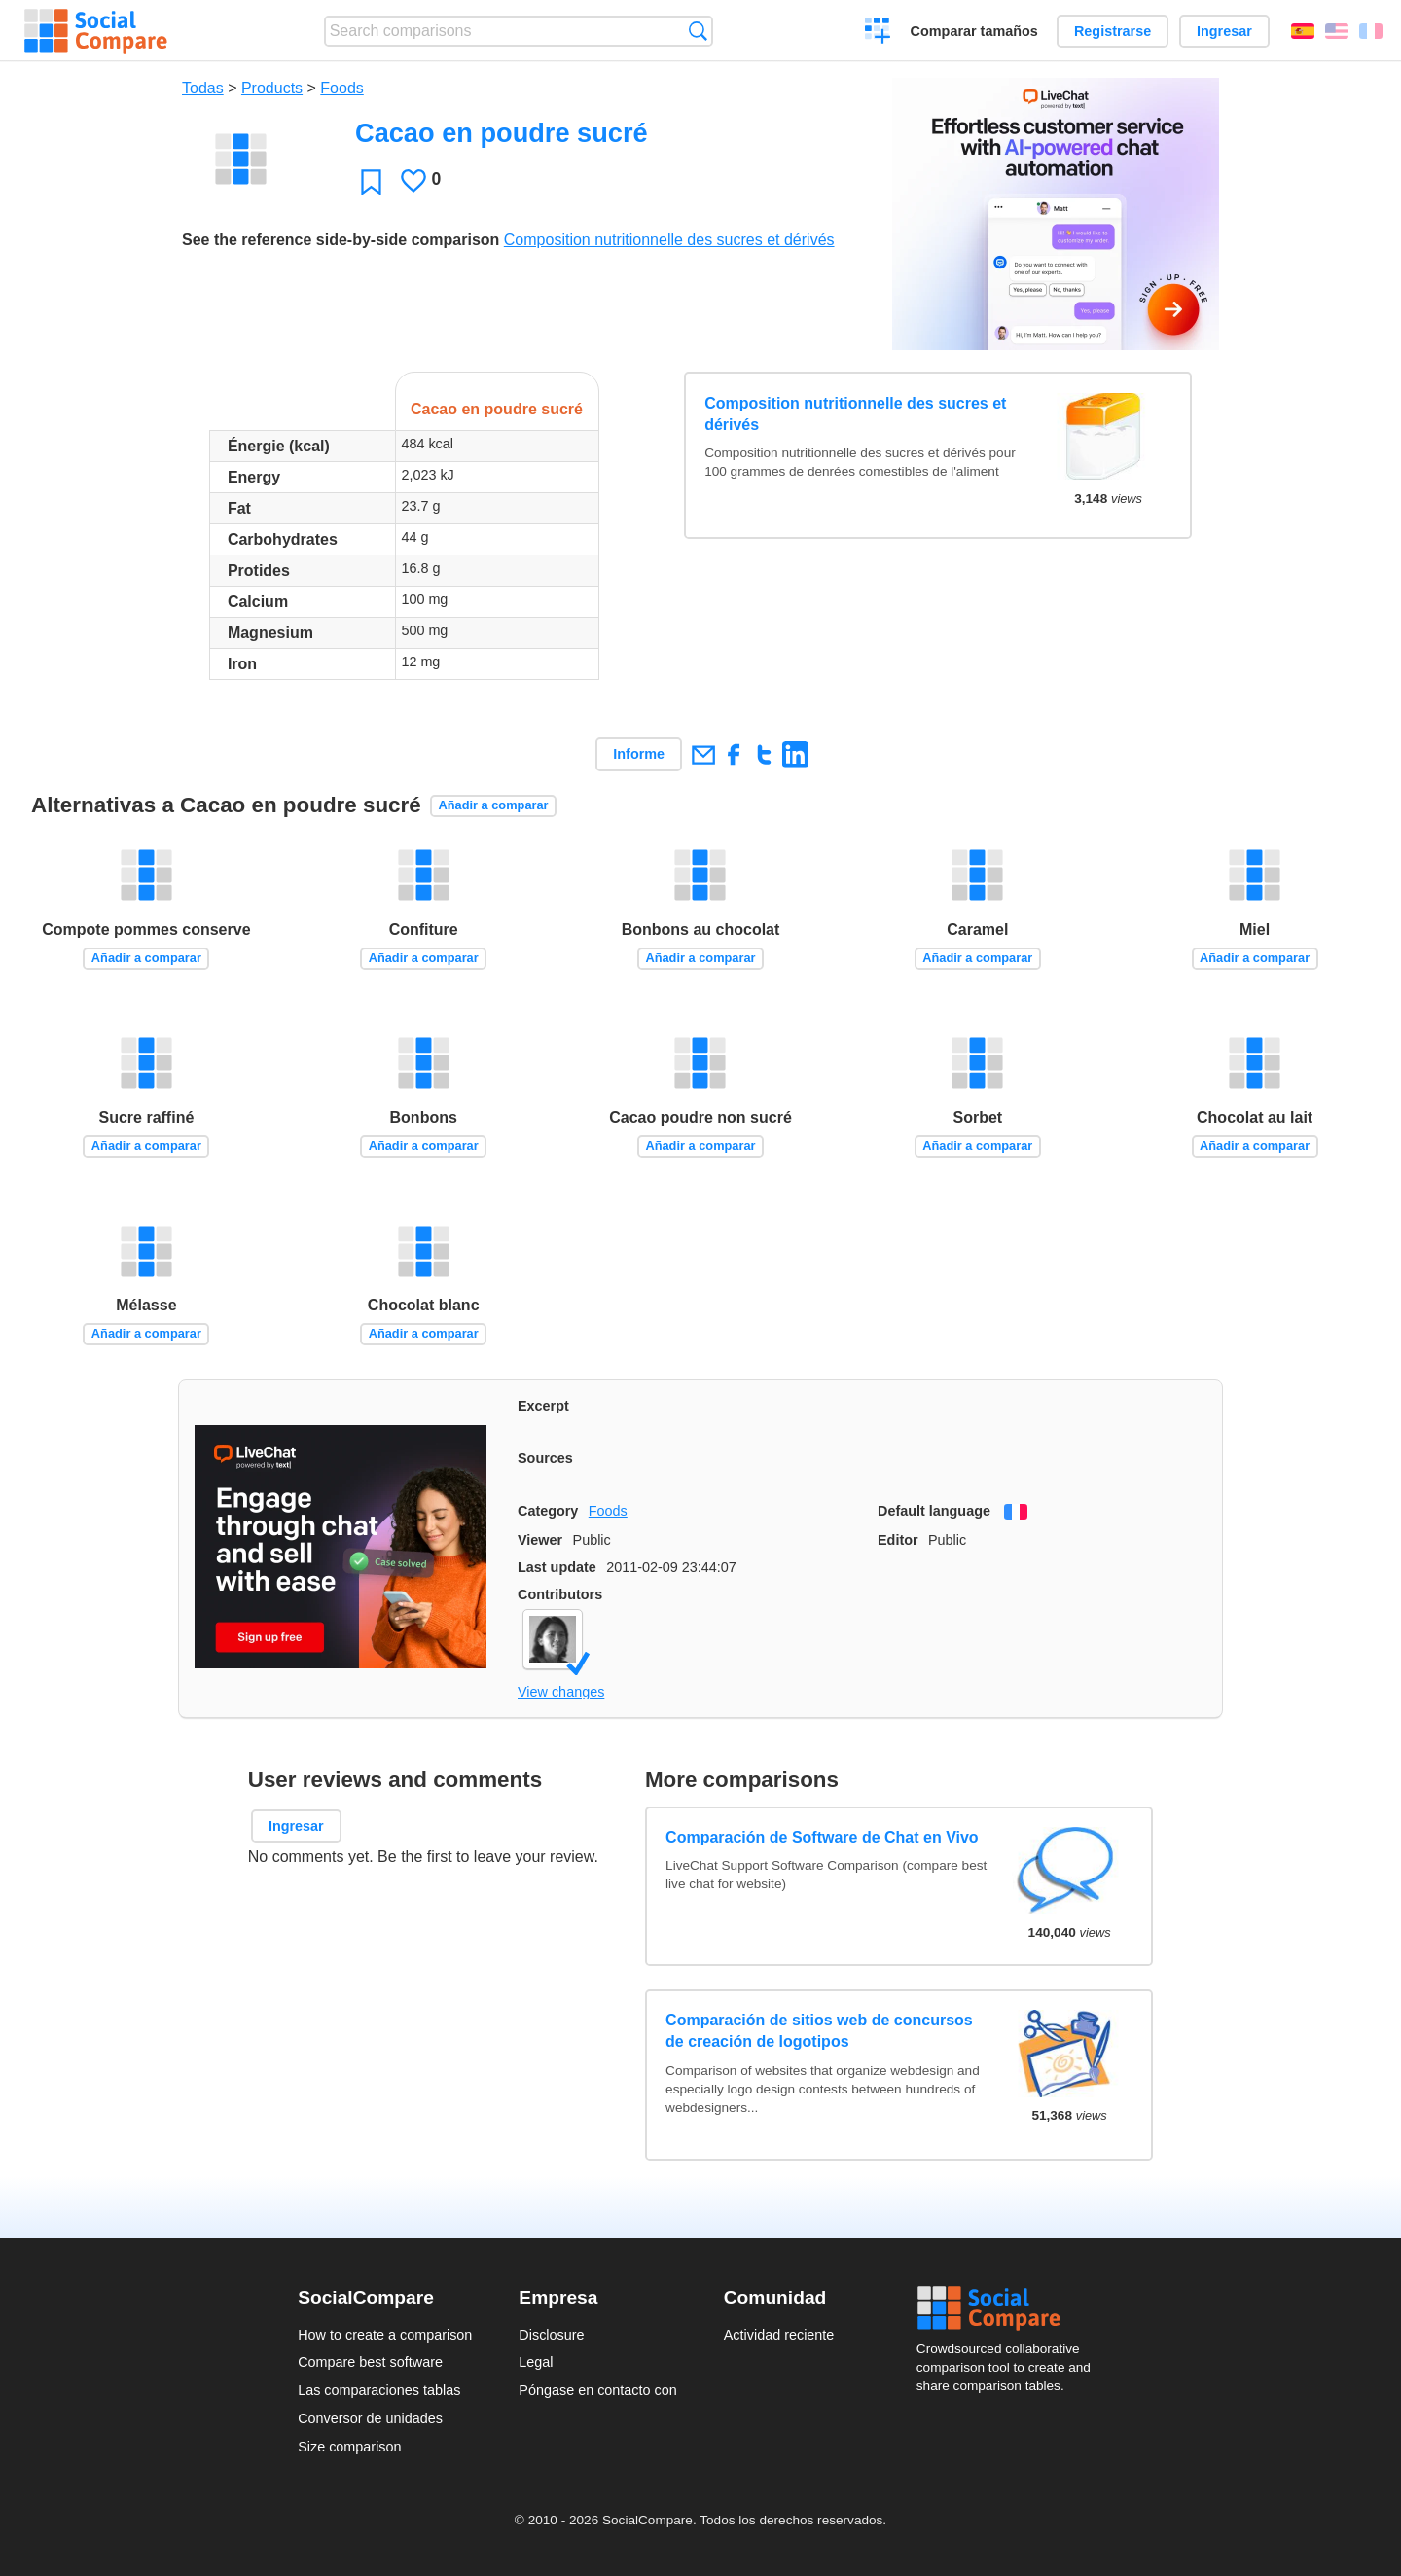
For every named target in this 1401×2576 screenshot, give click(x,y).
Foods (341, 88)
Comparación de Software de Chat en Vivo (822, 1837)
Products (272, 88)
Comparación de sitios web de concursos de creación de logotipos (819, 2031)
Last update (557, 1567)
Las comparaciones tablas (379, 2390)
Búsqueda (698, 30)
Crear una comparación (878, 33)
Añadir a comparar (494, 805)
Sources (545, 1458)
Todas (203, 88)
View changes (561, 1691)
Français (1371, 31)
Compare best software (370, 2362)
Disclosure (551, 2335)
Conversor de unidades (370, 2418)
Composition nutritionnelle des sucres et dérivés (669, 240)
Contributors (560, 1594)
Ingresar (1224, 31)
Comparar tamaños (974, 31)
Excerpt (543, 1405)
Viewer (540, 1540)
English (1336, 31)
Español (1302, 31)
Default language (934, 1511)
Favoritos (371, 181)
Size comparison (349, 2446)
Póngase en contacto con (597, 2390)
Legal (536, 2362)
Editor (898, 1540)
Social (1009, 2308)
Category (548, 1511)
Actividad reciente (779, 2335)
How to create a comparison (385, 2335)
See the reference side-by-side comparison (340, 240)
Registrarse (1112, 31)
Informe (639, 754)
